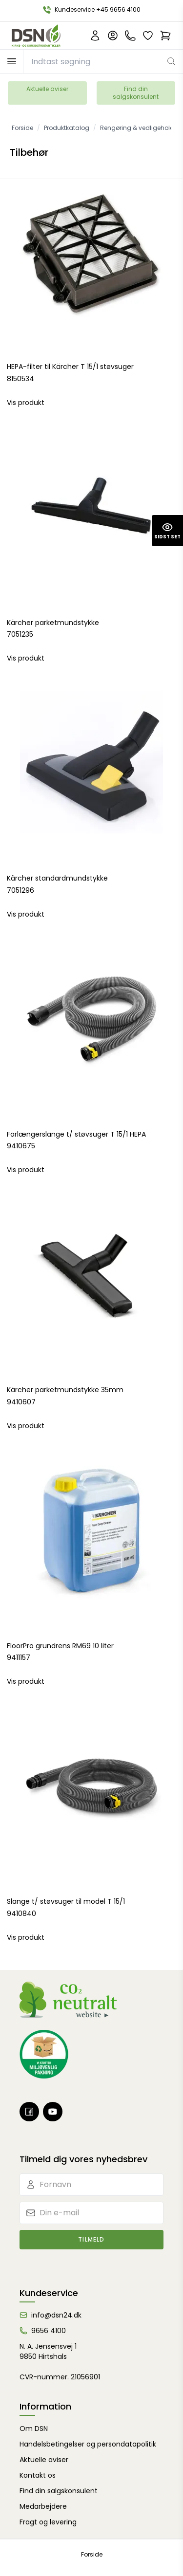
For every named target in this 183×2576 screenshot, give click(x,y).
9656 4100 (48, 2331)
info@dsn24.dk (56, 2315)
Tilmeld (91, 2239)
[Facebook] (29, 2111)
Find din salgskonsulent (136, 93)
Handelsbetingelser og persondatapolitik (88, 2444)
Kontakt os (38, 2475)
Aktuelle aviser (47, 89)
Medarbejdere (43, 2506)
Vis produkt (25, 402)
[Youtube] (52, 2111)
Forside (91, 2554)
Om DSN (34, 2428)
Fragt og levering (48, 2522)
